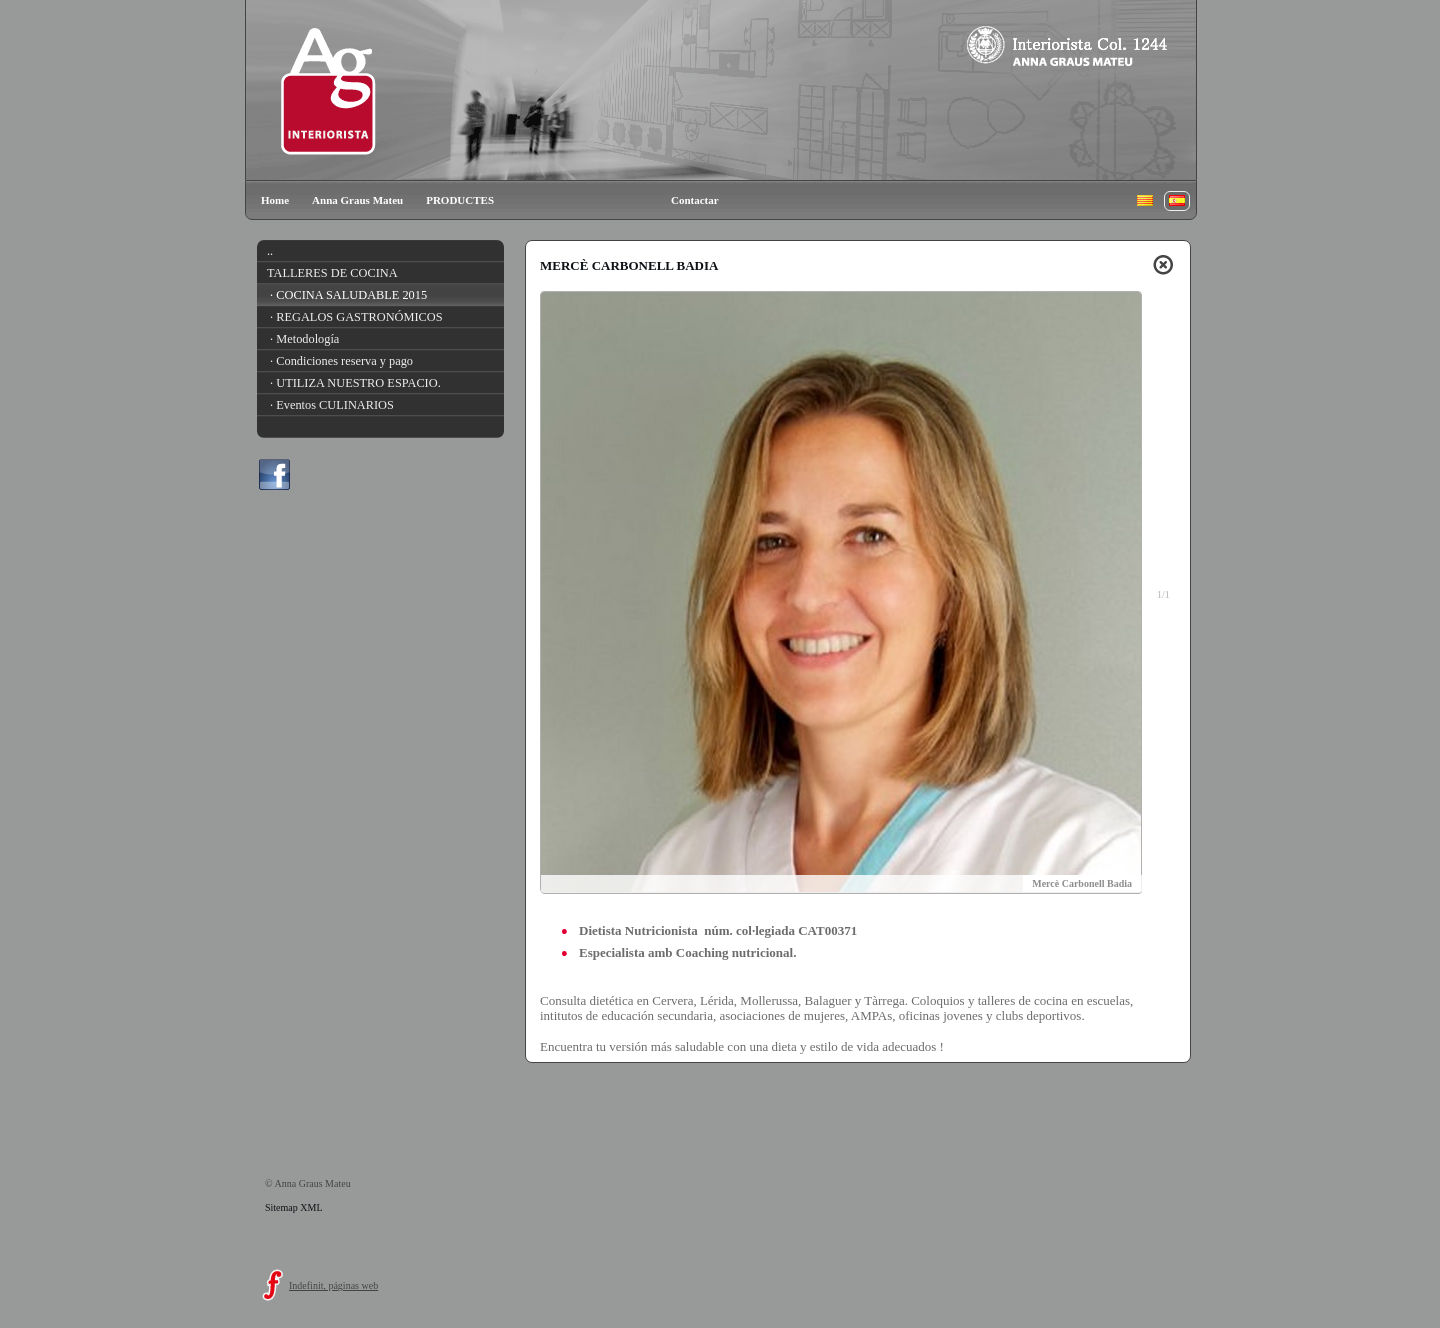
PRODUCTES (460, 200)
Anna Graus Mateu (357, 200)
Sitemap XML (294, 1207)
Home (275, 200)
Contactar (695, 200)
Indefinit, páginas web (333, 1285)
